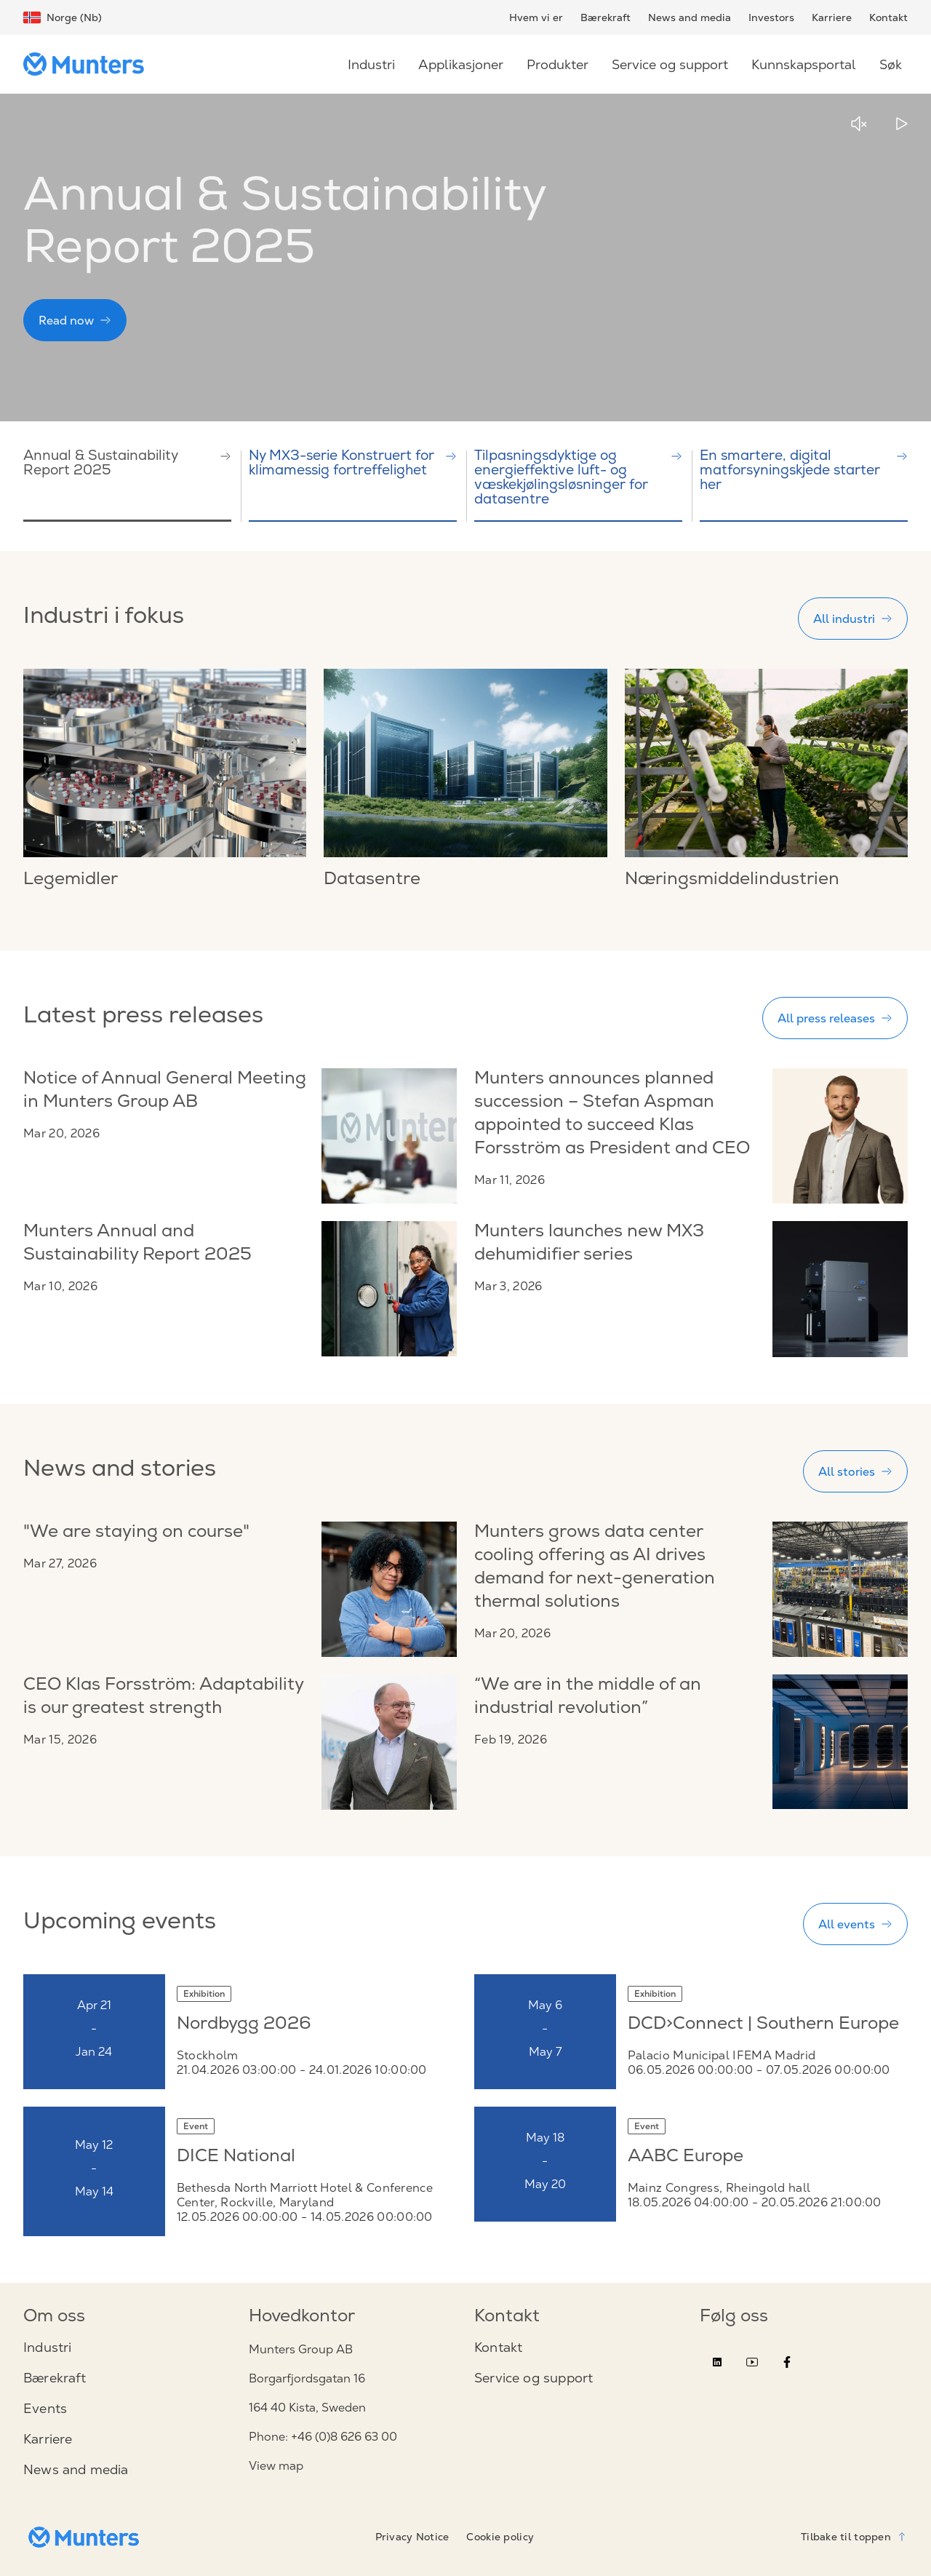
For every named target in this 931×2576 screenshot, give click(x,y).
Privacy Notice (412, 2536)
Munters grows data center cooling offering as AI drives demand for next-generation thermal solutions (594, 1568)
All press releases (835, 1018)
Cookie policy (500, 2536)
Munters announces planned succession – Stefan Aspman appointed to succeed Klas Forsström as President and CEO (612, 1114)
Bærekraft (605, 17)
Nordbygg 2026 (244, 2025)
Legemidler (70, 880)
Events (45, 2408)
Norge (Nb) (62, 17)
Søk (890, 64)
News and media (689, 17)
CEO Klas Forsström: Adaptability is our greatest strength (163, 1697)
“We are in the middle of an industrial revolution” (587, 1697)
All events (855, 1924)
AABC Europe (685, 2157)
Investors (771, 17)
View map (276, 2466)
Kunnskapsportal (803, 64)
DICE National (236, 2157)
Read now (75, 320)
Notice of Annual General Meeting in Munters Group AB (164, 1091)
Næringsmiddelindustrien (732, 880)
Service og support (670, 64)
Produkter (557, 64)
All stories (855, 1471)
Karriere (832, 17)
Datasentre (372, 880)
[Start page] (89, 64)
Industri (371, 64)
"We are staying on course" (136, 1533)
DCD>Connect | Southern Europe (763, 2025)
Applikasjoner (460, 64)
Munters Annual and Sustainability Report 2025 (137, 1244)
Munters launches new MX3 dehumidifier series (589, 1244)
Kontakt (888, 17)
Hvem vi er (536, 17)
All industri (852, 618)
